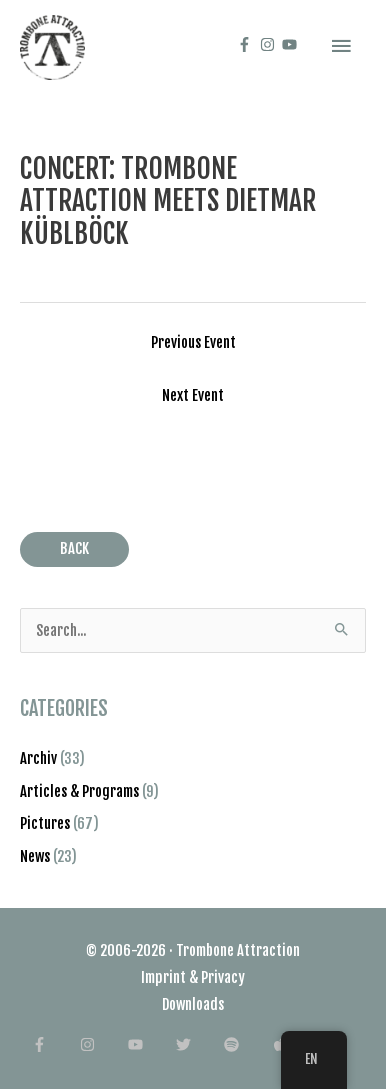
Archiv (38, 758)
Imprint (163, 977)
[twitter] (198, 1044)
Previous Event (193, 342)
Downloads (193, 1004)
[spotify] (246, 1044)
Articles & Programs (79, 791)
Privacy (223, 977)
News (35, 856)
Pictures (45, 823)
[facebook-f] (247, 44)
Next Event (193, 395)
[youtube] (292, 44)
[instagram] (270, 44)
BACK (74, 548)
